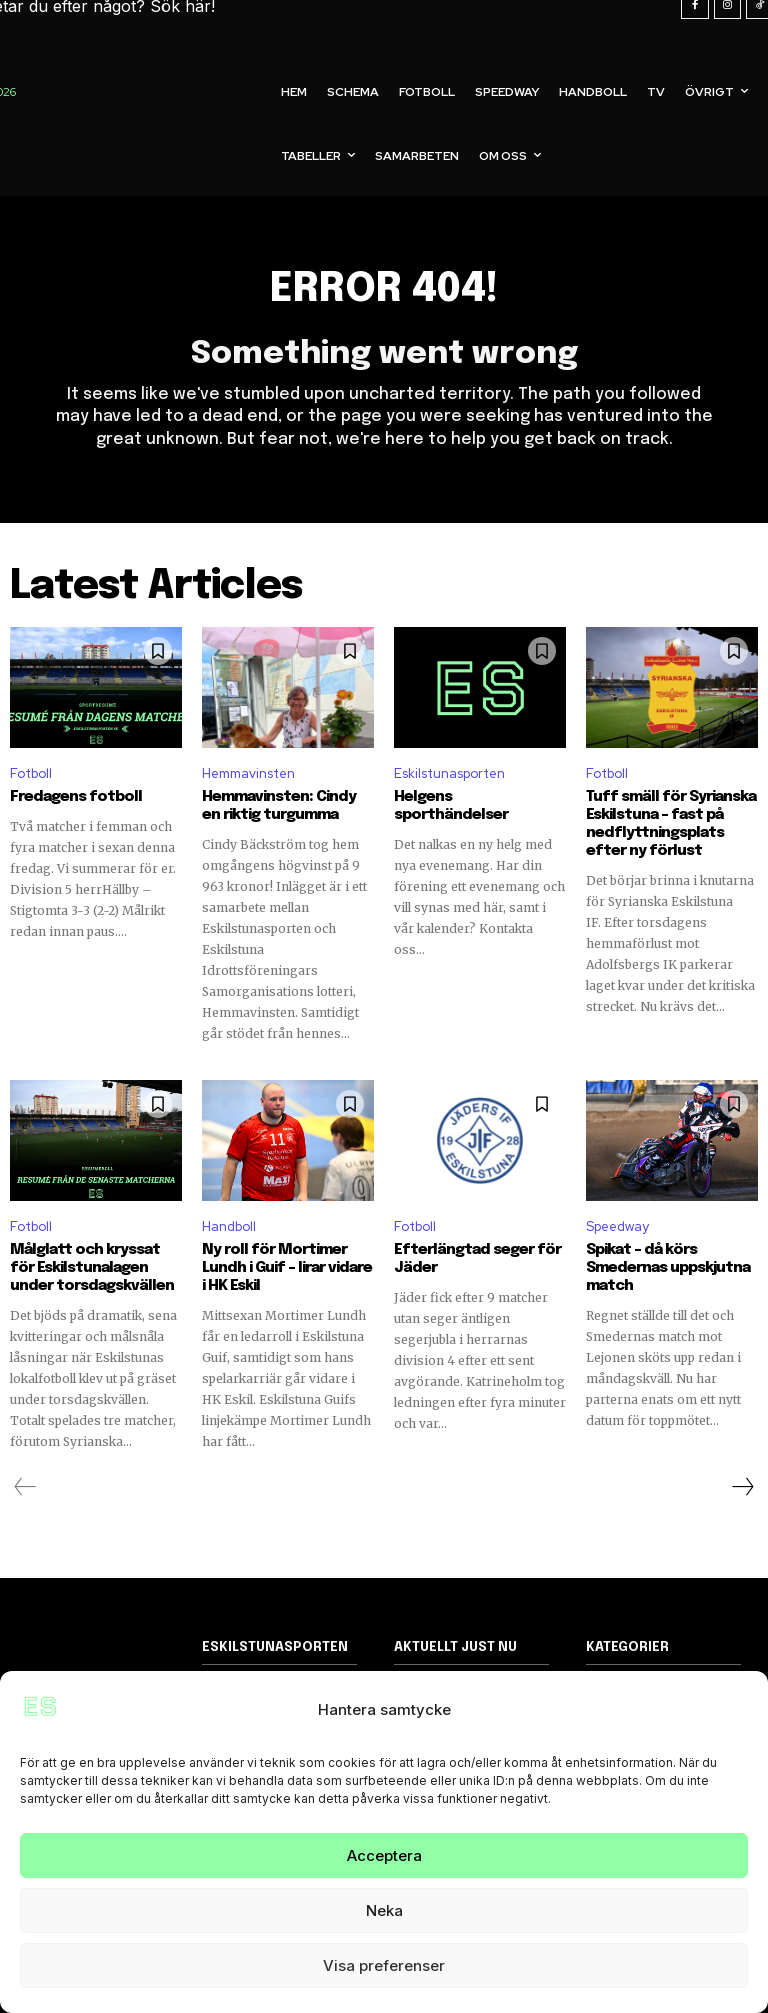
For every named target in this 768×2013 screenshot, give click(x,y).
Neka (384, 1910)
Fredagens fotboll (76, 797)
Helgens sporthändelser (451, 806)
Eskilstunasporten (449, 772)
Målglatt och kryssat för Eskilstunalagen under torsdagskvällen (92, 1268)
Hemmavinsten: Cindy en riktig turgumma (279, 806)
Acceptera (384, 1855)
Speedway (617, 1226)
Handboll (229, 1226)
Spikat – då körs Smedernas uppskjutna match (668, 1268)
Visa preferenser (384, 1965)
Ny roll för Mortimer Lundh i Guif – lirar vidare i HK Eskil (287, 1268)
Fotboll (31, 772)
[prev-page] (25, 1487)
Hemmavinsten (248, 772)
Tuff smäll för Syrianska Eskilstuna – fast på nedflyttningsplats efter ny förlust (671, 824)
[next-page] (742, 1487)
